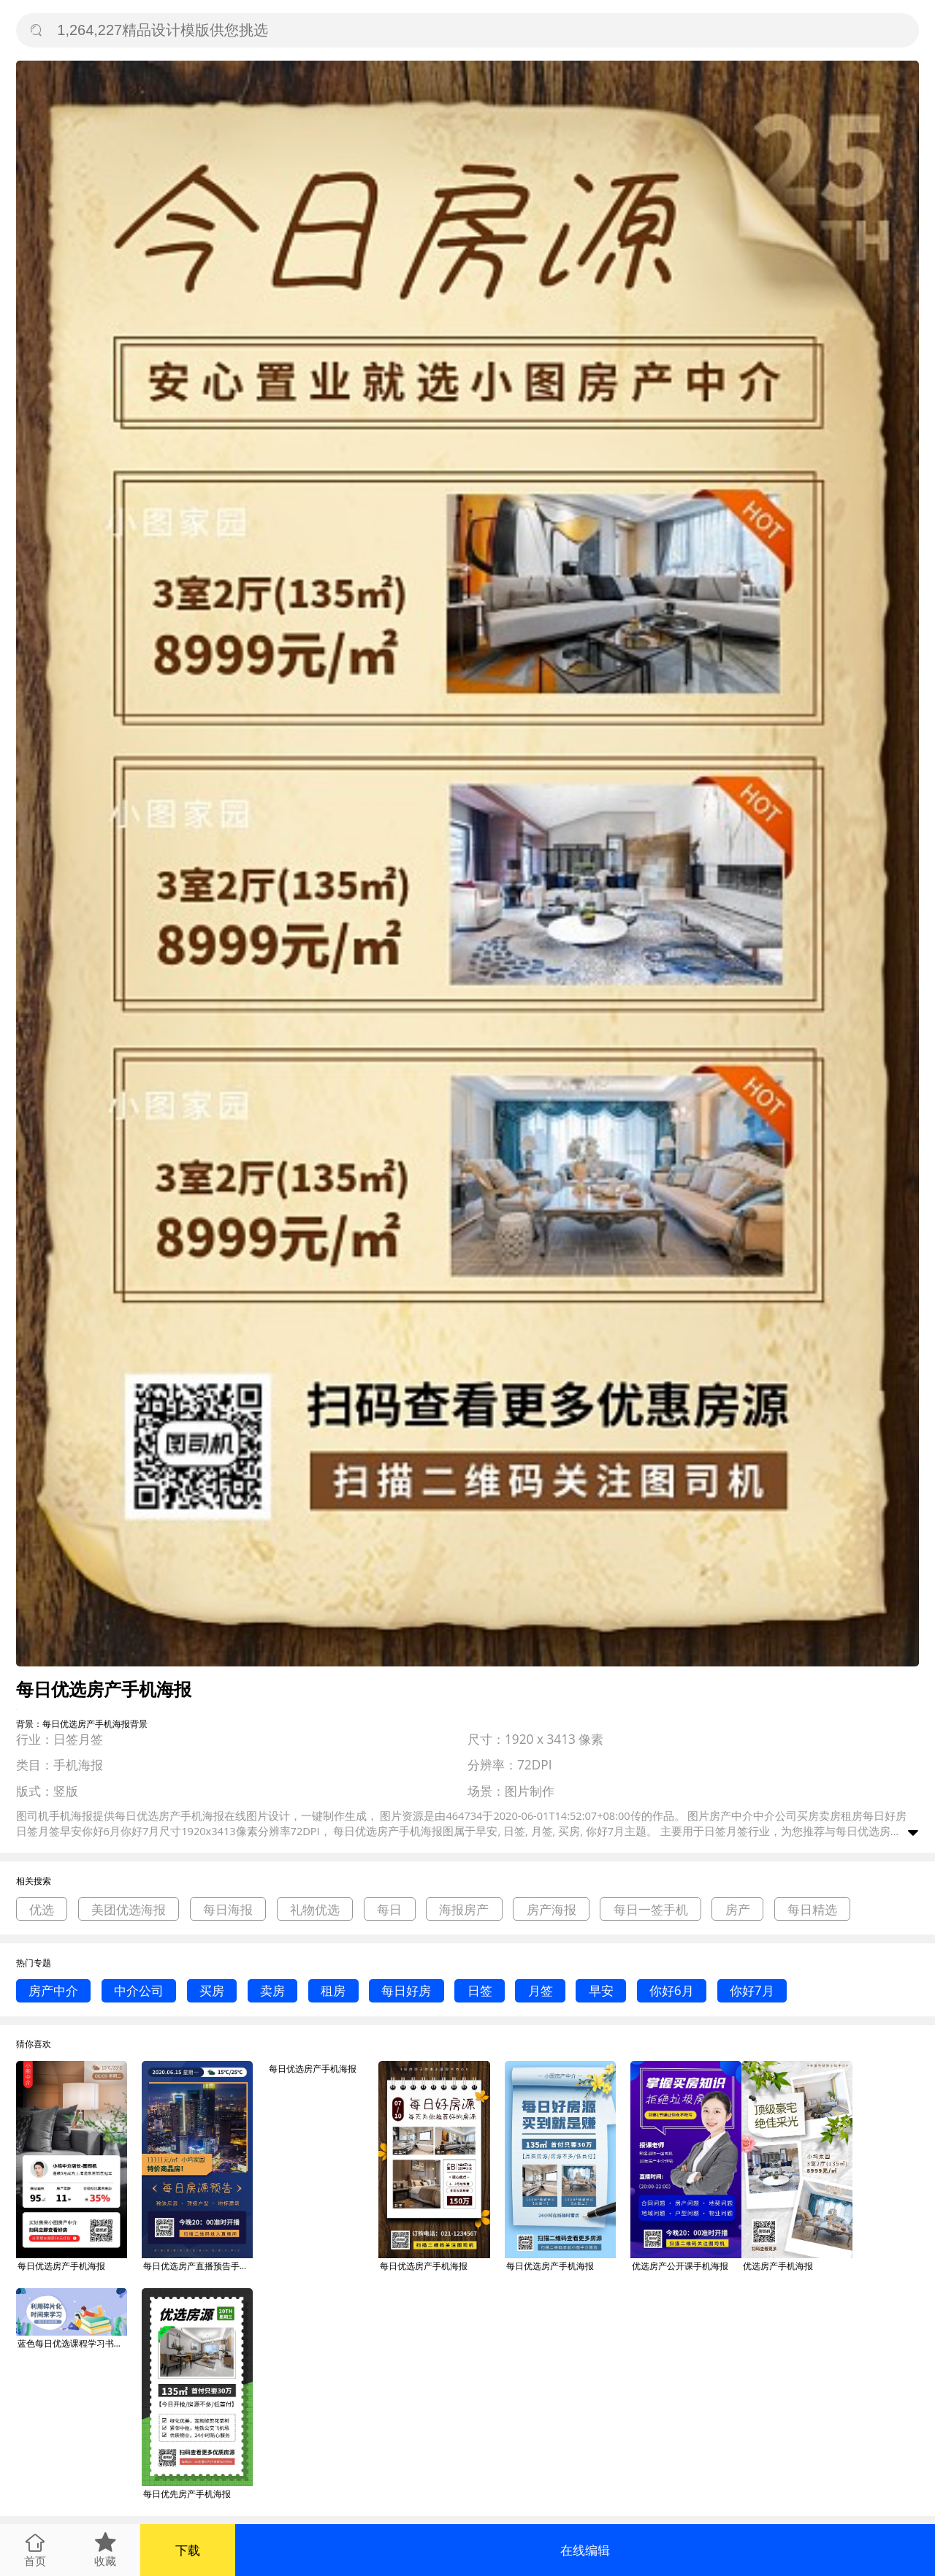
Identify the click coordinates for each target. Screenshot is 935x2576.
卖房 (272, 1990)
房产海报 (551, 1909)
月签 (540, 1990)
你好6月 (671, 1990)
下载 (187, 2550)
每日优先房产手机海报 (187, 2494)
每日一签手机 (651, 1909)
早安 (601, 1990)
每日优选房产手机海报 (61, 2266)
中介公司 (139, 1990)
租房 (333, 1990)
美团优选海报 (128, 1909)
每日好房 (406, 1990)
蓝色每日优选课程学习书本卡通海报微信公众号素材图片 (72, 2343)
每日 (389, 1909)
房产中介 (53, 1990)
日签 (480, 1990)
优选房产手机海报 (778, 2266)
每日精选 (812, 1909)
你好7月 (752, 1990)
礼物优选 (315, 1909)
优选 (41, 1909)
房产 (737, 1909)
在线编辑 (585, 2550)
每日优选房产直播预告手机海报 (198, 2266)
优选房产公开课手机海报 (680, 2266)
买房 (211, 1990)
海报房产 (464, 1909)
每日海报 (228, 1909)
